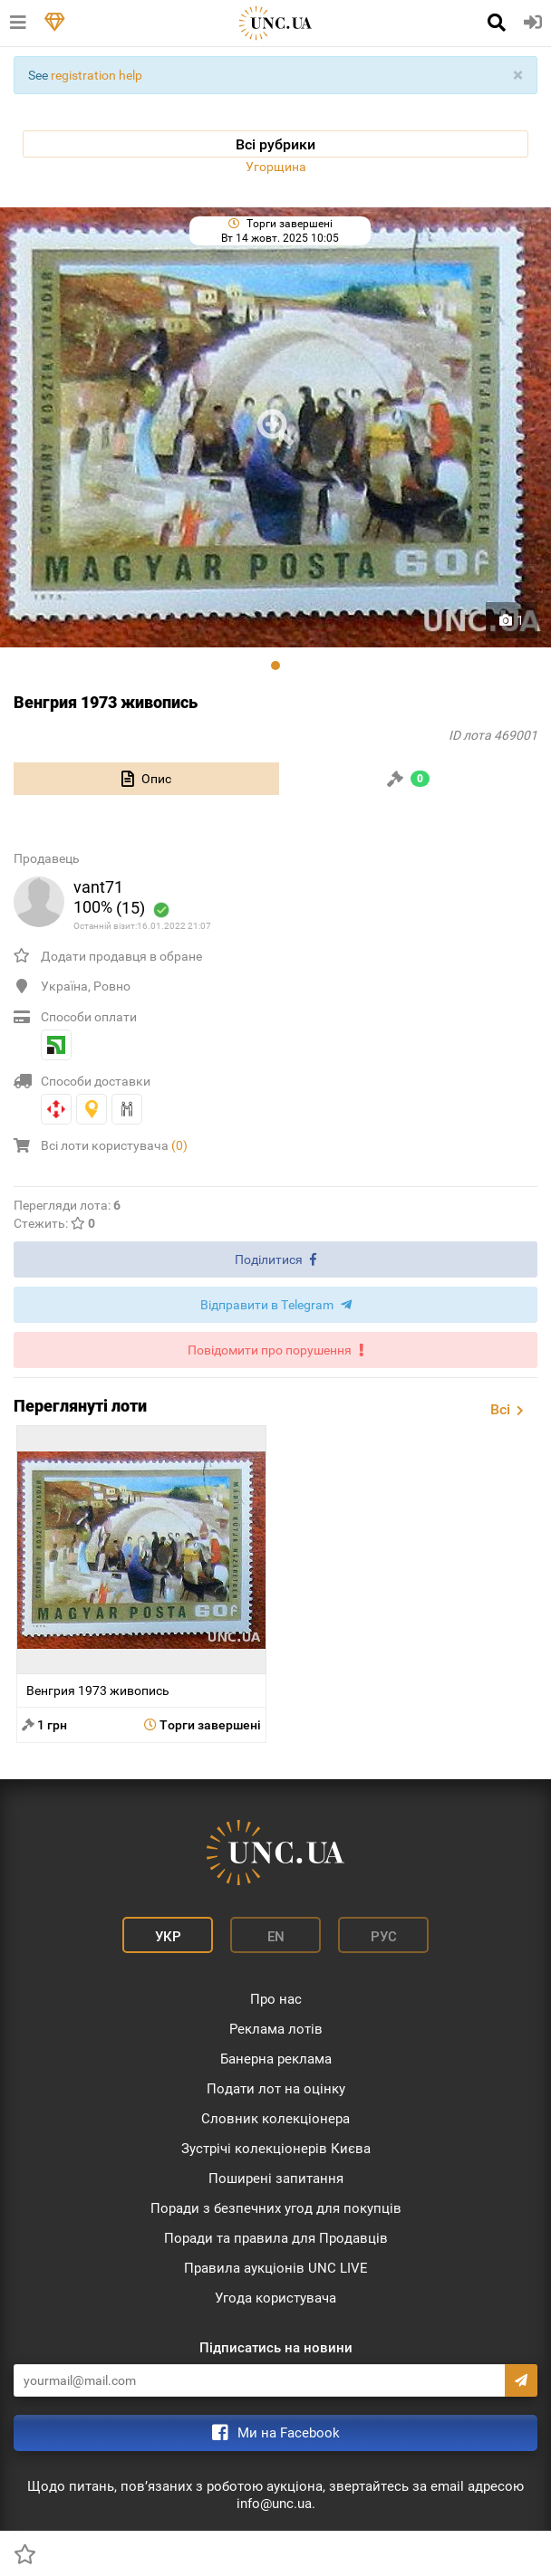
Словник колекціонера (275, 2119)
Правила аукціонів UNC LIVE (276, 2268)
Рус (384, 1937)
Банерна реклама (276, 2059)
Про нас (276, 1999)
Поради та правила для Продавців (276, 2238)
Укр (168, 1937)
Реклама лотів (276, 2029)
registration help (96, 75)
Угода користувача (275, 2298)
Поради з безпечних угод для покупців (275, 2208)
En (276, 1937)
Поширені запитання (275, 2178)
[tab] (146, 778)
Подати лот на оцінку (276, 2089)
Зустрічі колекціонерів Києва (276, 2148)
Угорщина (276, 166)
